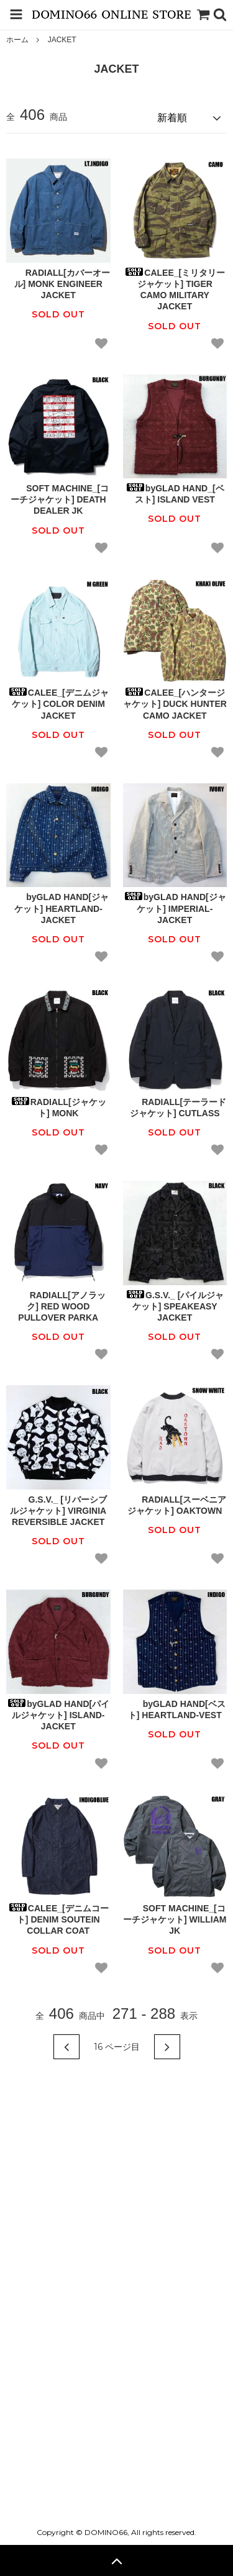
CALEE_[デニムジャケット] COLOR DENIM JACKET (58, 704)
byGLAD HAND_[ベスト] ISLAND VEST (175, 493)
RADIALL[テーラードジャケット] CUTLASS (174, 1107)
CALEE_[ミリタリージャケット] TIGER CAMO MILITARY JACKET (174, 290)
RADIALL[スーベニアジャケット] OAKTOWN (174, 1505)
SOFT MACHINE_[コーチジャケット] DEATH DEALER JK (58, 499)
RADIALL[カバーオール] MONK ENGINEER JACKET (58, 284)
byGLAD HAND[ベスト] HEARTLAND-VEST (175, 1709)
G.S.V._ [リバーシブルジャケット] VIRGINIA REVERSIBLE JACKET (58, 1511)
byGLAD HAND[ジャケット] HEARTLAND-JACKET (58, 908)
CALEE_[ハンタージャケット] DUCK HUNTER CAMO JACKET (175, 704)
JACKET (62, 39)
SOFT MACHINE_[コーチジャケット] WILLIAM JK (174, 1919)
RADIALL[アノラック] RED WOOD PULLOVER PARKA (58, 1306)
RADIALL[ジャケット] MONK (58, 1107)
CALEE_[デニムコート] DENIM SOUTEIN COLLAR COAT (58, 1919)
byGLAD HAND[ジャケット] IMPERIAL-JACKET (175, 908)
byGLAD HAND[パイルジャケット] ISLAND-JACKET (58, 1715)
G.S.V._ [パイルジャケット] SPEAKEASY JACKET (175, 1306)
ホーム (17, 39)
